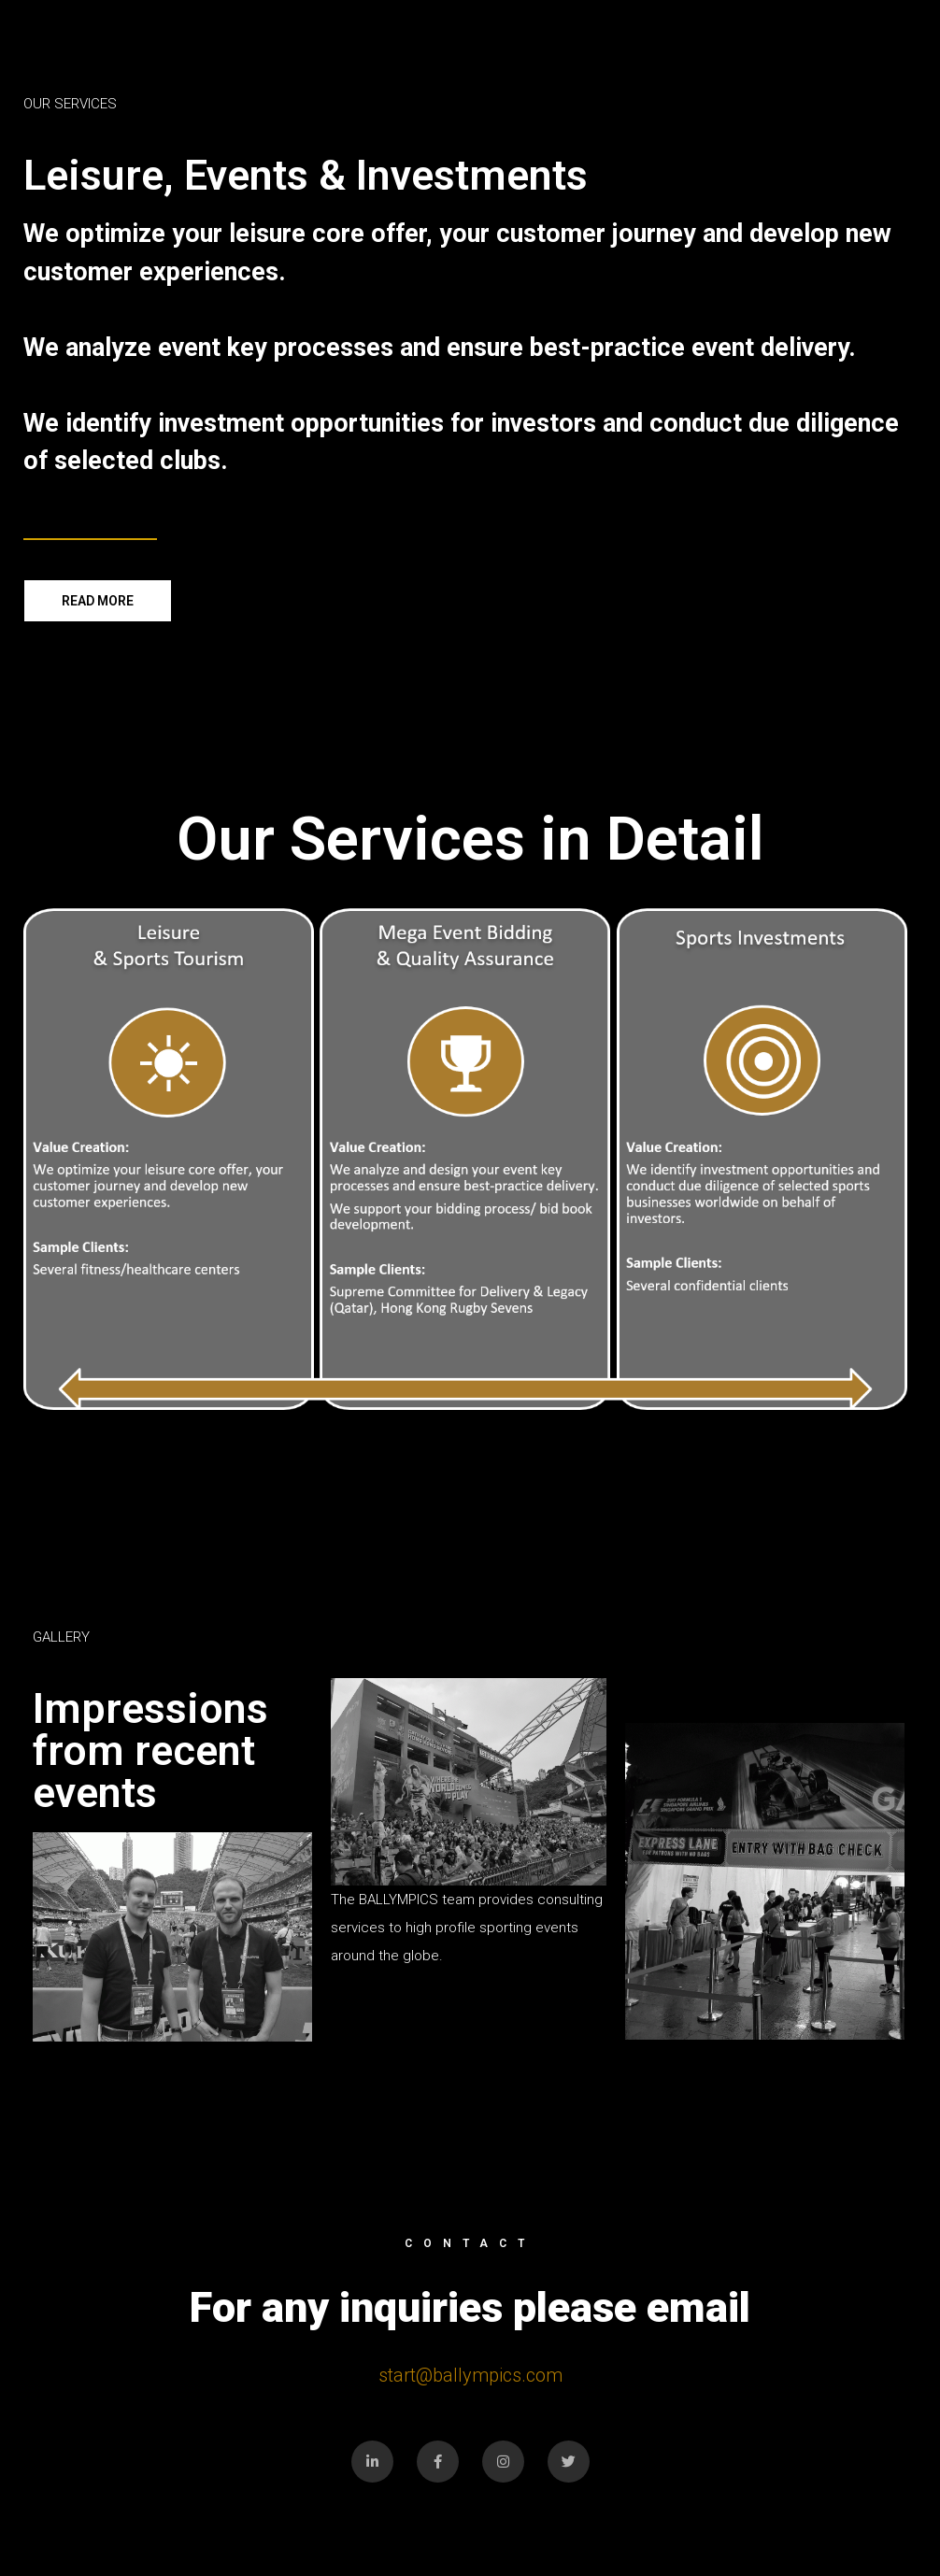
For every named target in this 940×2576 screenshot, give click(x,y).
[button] (97, 600)
